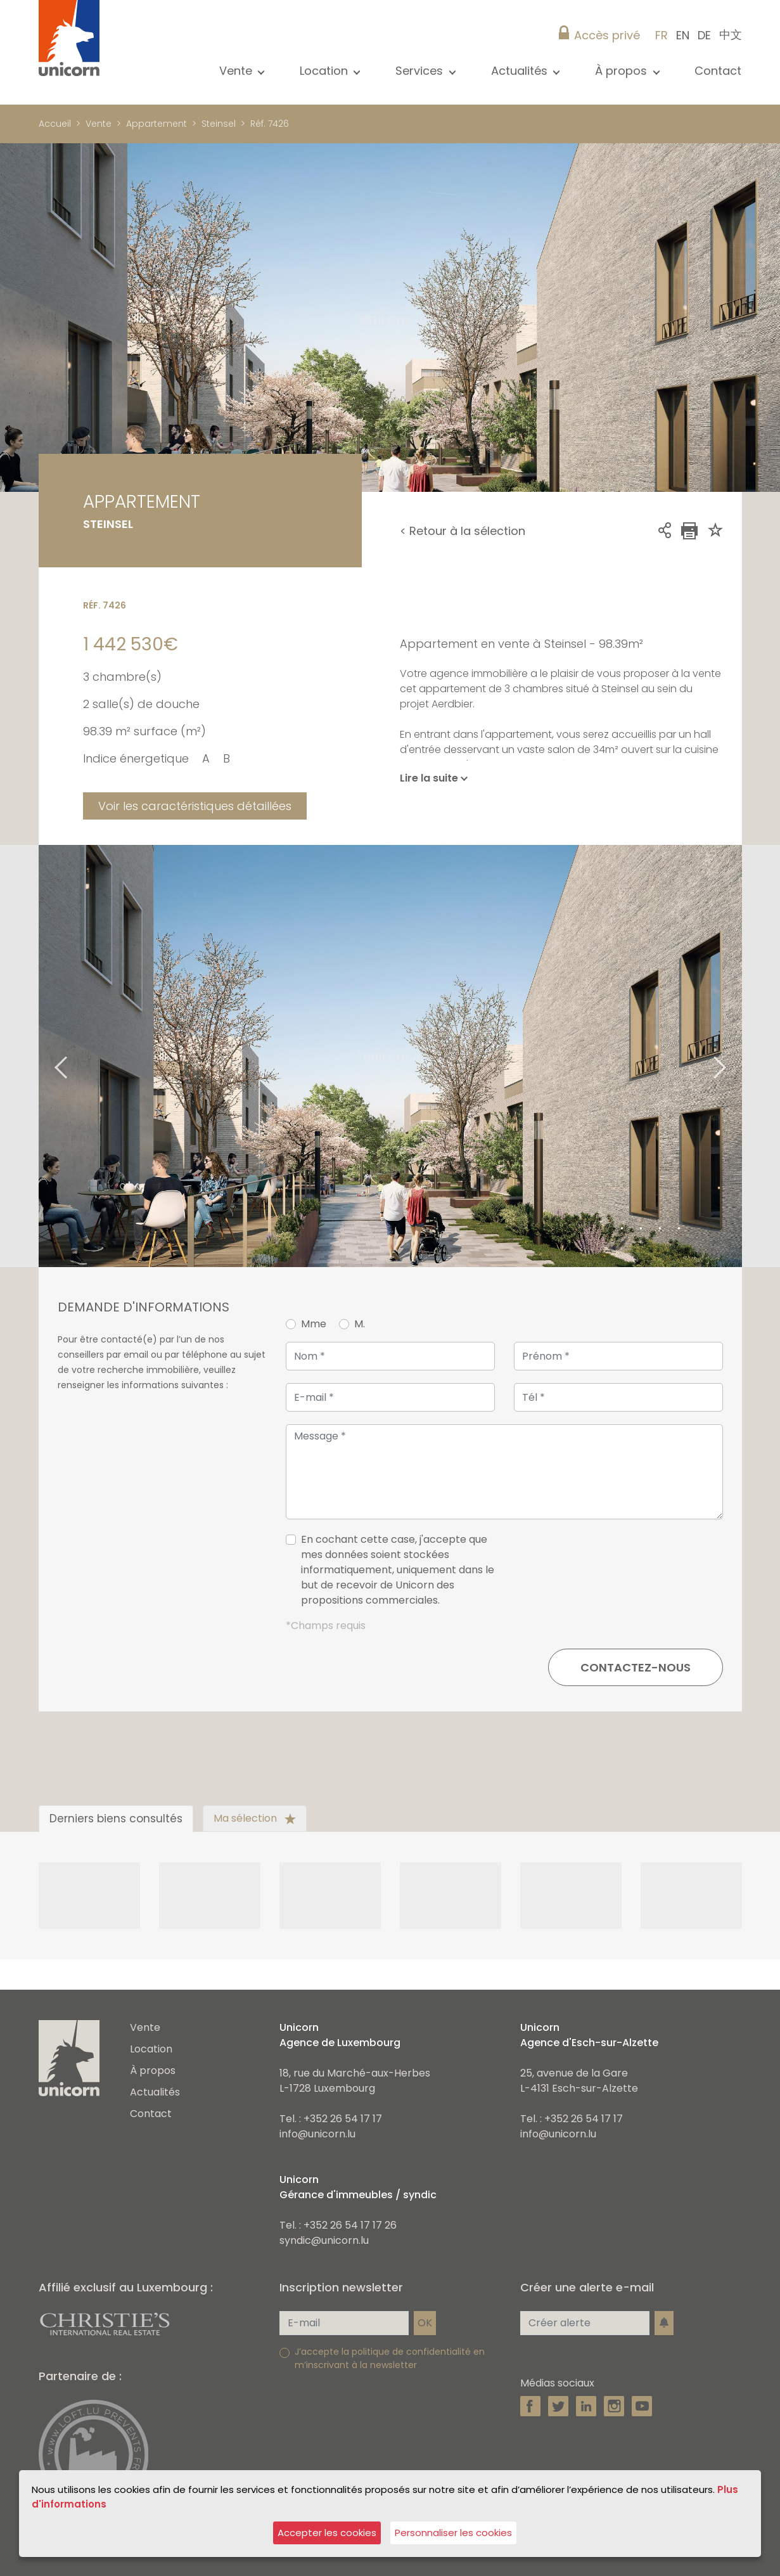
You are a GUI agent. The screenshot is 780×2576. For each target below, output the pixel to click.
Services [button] (420, 71)
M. (359, 1324)
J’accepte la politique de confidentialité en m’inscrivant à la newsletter (390, 2358)
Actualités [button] (521, 71)
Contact (717, 71)
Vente (99, 123)
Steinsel (218, 123)
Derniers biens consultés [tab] (115, 1818)
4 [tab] (660, 1229)
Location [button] (325, 71)
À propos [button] (622, 71)
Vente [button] (237, 71)
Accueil (55, 123)
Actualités (155, 2092)
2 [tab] (622, 1229)
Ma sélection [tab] (255, 1818)
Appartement (156, 123)
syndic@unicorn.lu (324, 2240)
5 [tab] (679, 1229)
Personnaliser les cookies (453, 2532)
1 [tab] (603, 1229)
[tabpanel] (390, 1056)
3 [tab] (641, 1229)
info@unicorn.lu (317, 2134)
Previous (45, 1056)
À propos (153, 2070)
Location (151, 2049)
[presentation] (626, 1575)
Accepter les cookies (327, 2532)
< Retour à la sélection (462, 531)
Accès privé (607, 35)
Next (735, 1056)
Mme (313, 1324)
